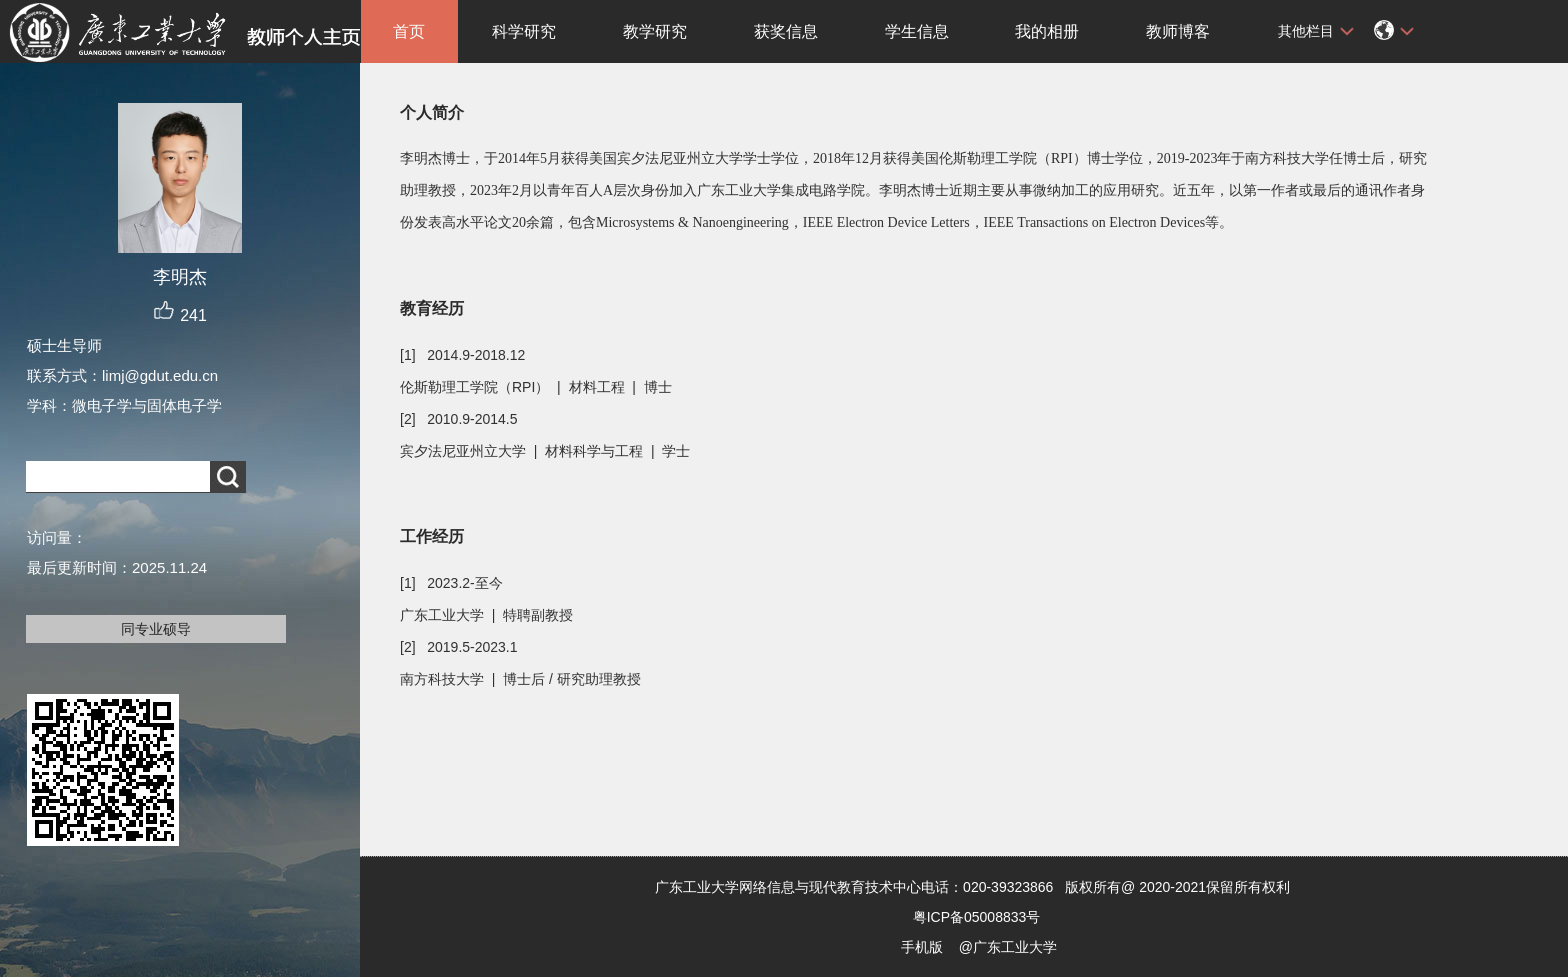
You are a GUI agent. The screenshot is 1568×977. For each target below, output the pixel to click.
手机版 (922, 947)
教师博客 (1178, 31)
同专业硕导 (156, 629)
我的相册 (1047, 31)
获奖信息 (786, 31)
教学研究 (655, 31)
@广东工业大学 (1008, 947)
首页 (409, 31)
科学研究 (524, 31)
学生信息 (917, 31)
